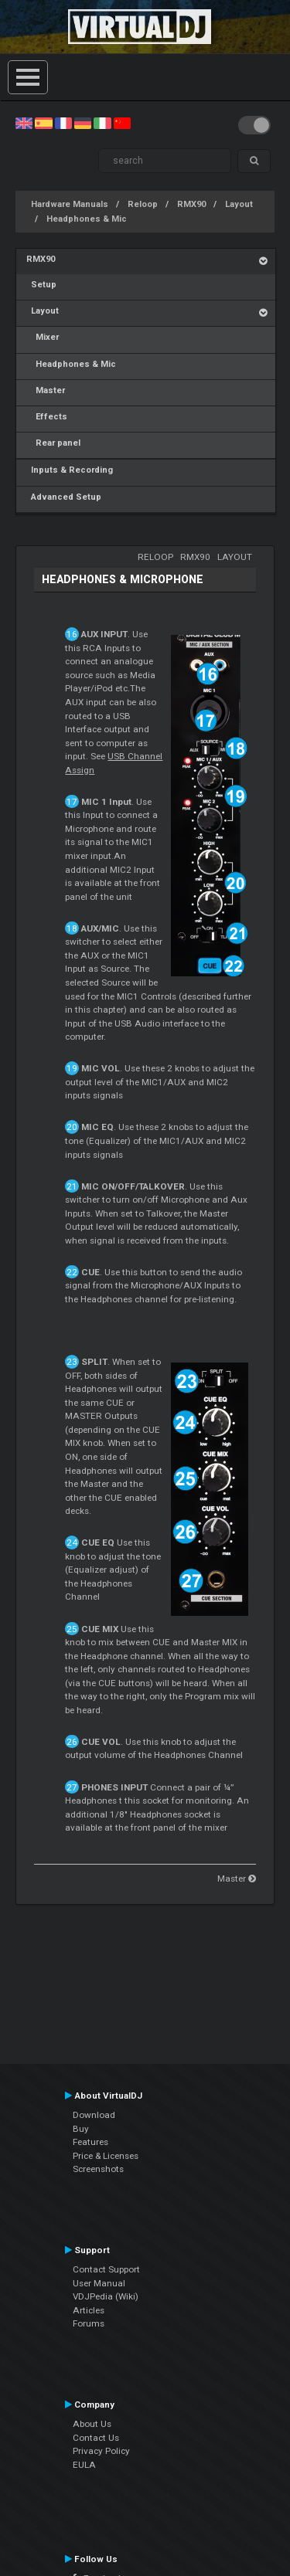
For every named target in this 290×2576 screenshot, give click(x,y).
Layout (239, 204)
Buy (81, 2128)
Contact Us (96, 2437)
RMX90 (191, 204)
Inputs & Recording (69, 470)
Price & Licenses (105, 2155)
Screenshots (98, 2169)
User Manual (99, 2283)
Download (94, 2114)
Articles (88, 2310)
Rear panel (53, 443)
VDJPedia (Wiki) (105, 2296)
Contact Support (106, 2269)
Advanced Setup (63, 497)
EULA (84, 2464)
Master (45, 390)
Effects (46, 417)
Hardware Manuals (69, 204)
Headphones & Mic (86, 219)
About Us (92, 2423)
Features (90, 2141)
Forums (88, 2323)
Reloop (143, 204)
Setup (41, 285)
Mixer (42, 337)
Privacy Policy (101, 2450)
